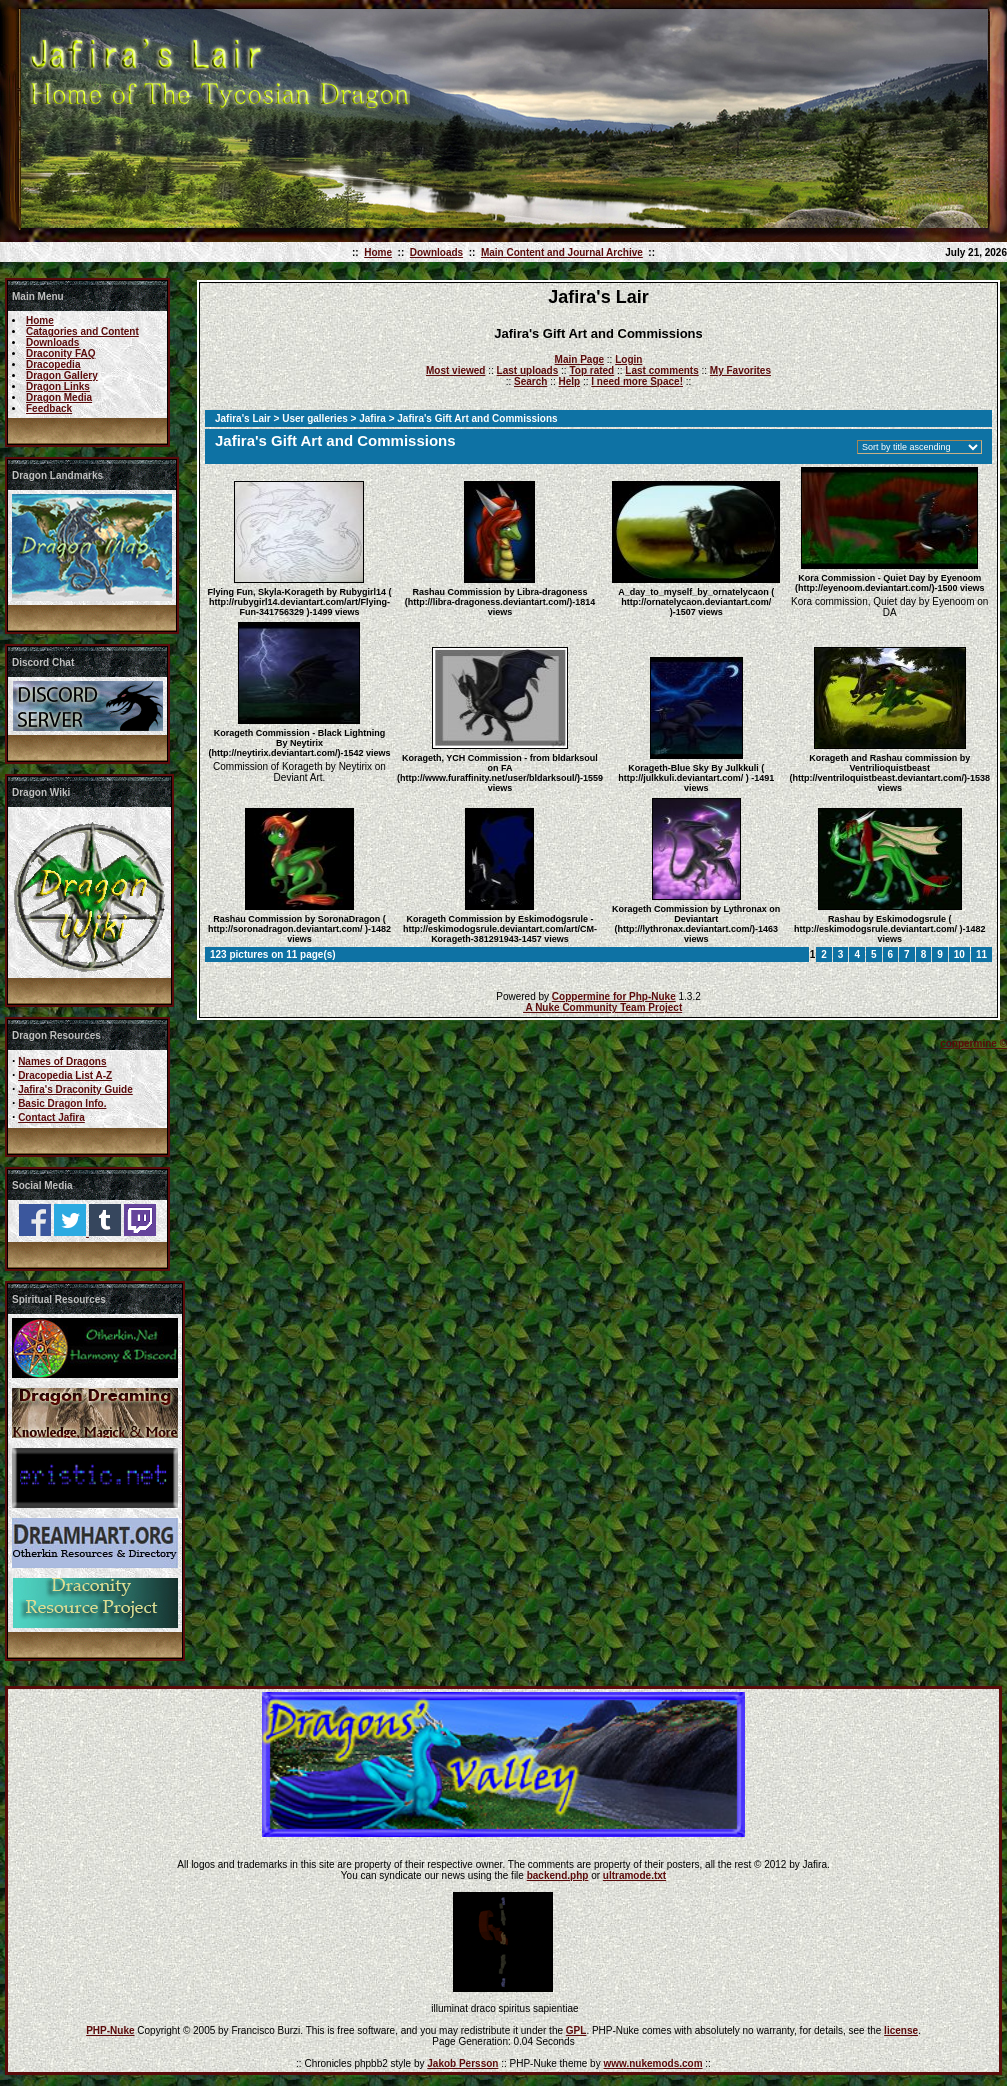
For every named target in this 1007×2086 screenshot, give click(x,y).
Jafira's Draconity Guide (75, 1089)
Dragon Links (58, 386)
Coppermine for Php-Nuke (614, 996)
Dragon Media (59, 397)
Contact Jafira (51, 1117)
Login (628, 359)
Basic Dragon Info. (62, 1103)
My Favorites (740, 370)
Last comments (661, 370)
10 (959, 954)
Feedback (49, 408)
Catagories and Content (82, 331)
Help (569, 381)
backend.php (558, 1875)
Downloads (436, 252)
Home (378, 252)
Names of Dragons (62, 1061)
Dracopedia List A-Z (65, 1075)
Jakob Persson (462, 2063)
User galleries (315, 418)
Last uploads (528, 370)
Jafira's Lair (243, 418)
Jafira (372, 418)
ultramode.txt (634, 1875)
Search (530, 381)
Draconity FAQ (60, 353)
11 (981, 954)
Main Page (579, 359)
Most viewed (455, 370)
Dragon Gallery (62, 375)
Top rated (591, 370)
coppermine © (973, 1043)
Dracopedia (53, 364)
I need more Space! (637, 381)
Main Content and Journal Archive (562, 252)
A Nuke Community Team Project (602, 1007)
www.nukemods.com (652, 2063)
